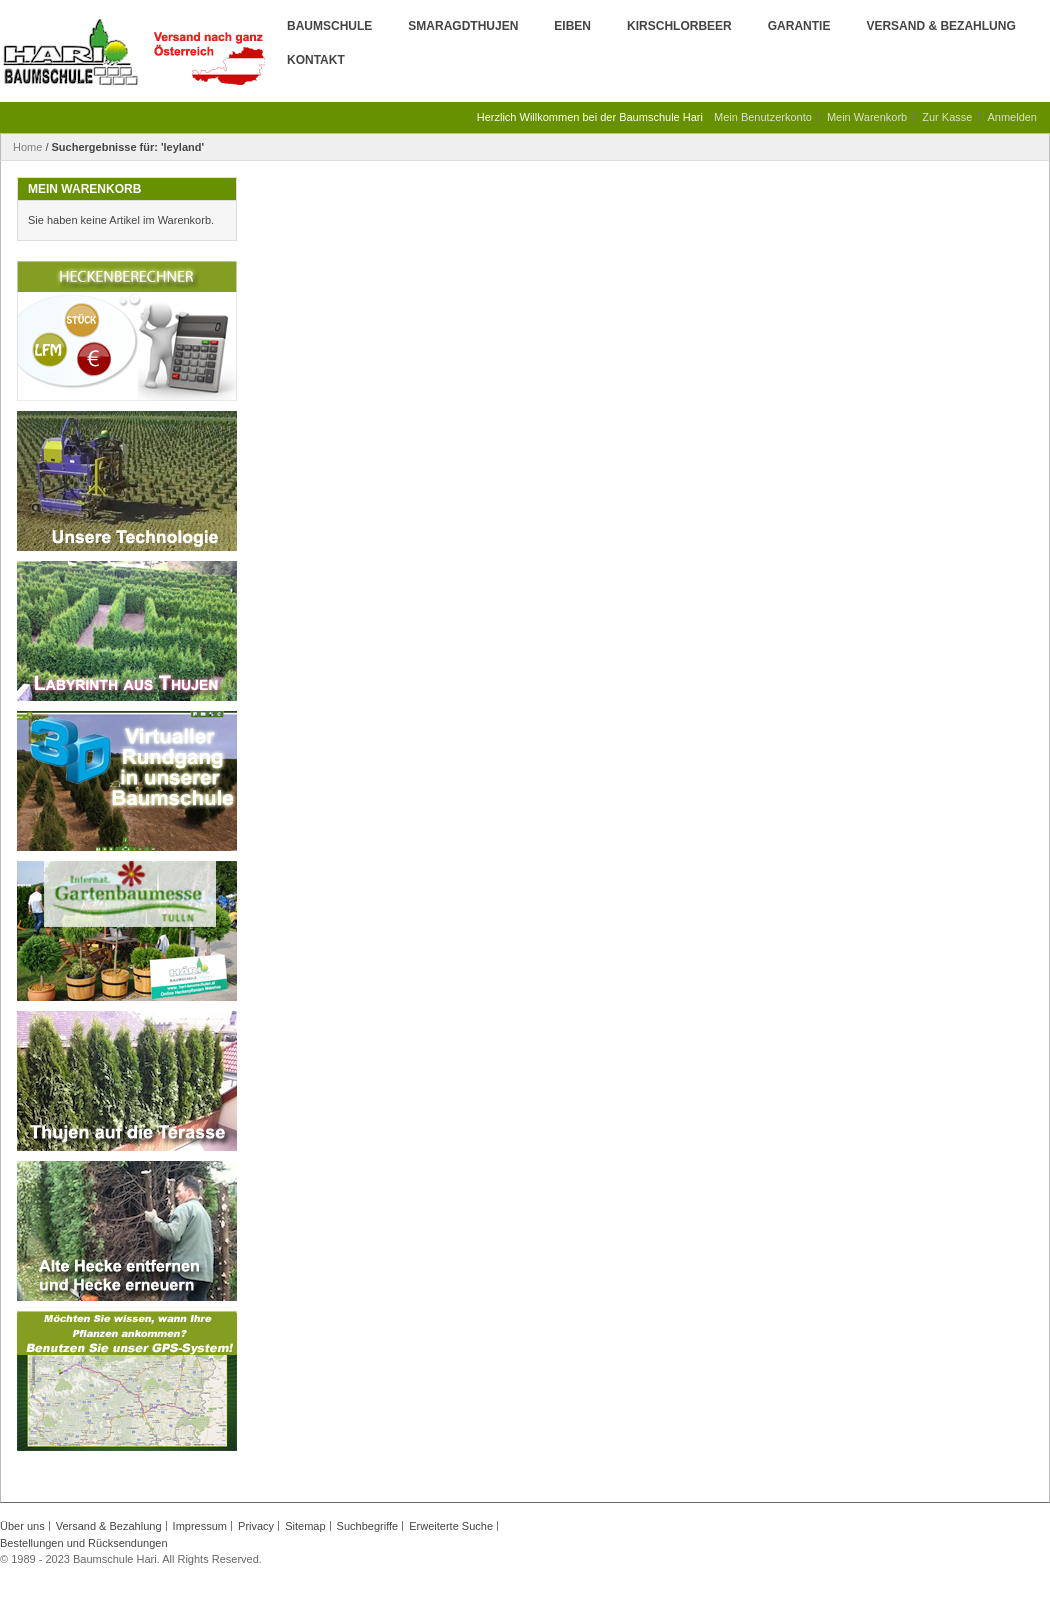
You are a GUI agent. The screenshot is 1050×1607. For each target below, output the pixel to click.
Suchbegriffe (368, 1526)
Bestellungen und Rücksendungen (84, 1543)
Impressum (200, 1526)
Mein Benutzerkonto (763, 117)
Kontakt (316, 60)
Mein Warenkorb (867, 117)
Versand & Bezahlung (940, 26)
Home (27, 147)
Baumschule (329, 26)
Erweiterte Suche (451, 1526)
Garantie (799, 26)
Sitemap (305, 1526)
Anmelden (1012, 117)
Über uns (22, 1526)
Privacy (256, 1526)
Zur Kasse (947, 117)
